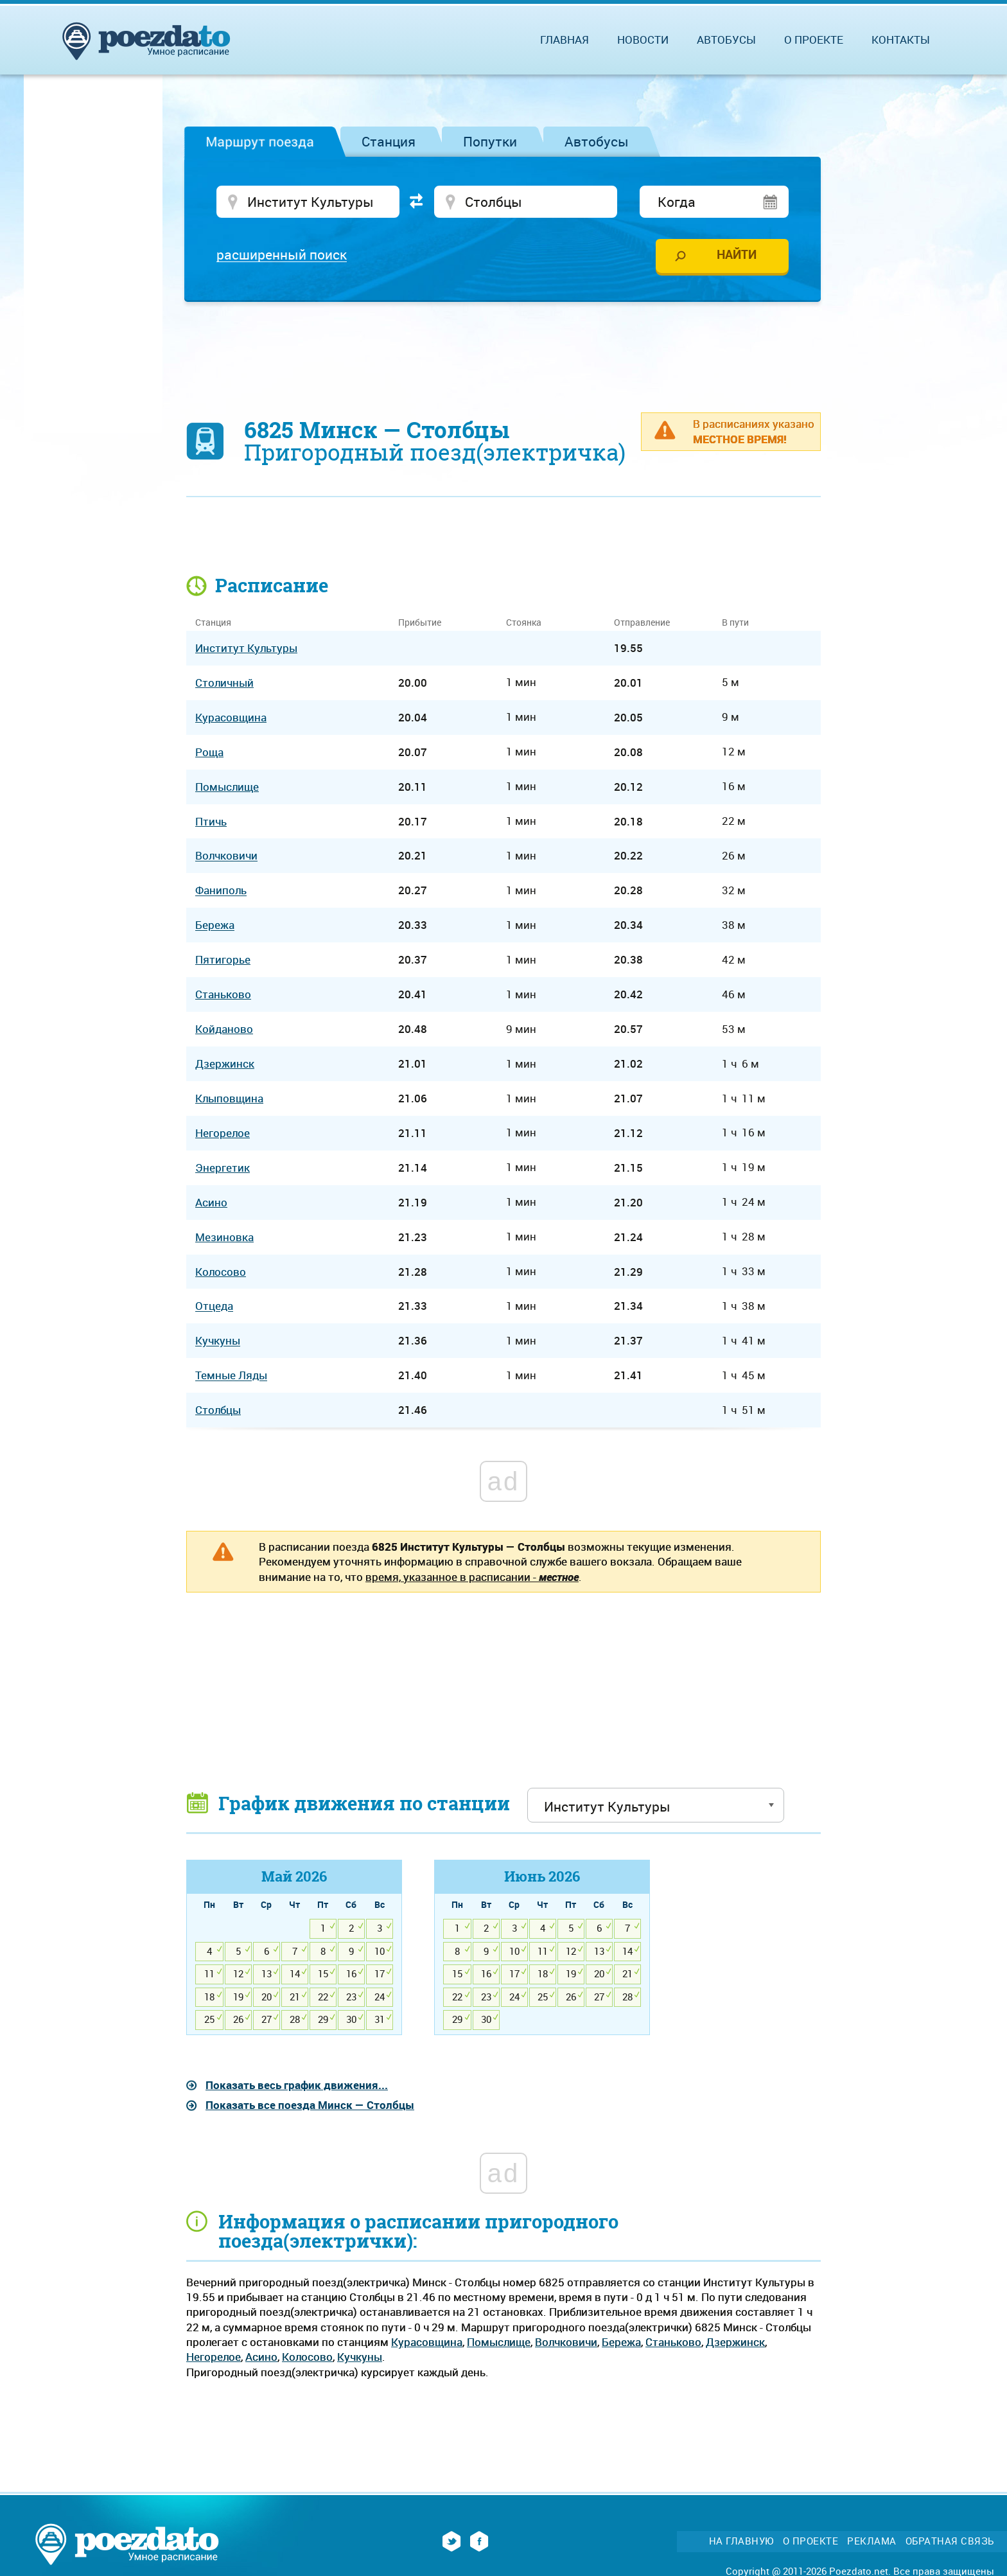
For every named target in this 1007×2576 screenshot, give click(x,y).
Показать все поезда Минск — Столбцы (310, 2104)
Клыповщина (229, 1098)
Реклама (872, 2541)
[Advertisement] (503, 350)
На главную (741, 2541)
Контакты (900, 39)
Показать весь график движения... (297, 2085)
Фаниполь (221, 890)
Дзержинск (735, 2341)
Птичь (211, 821)
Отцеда (214, 1306)
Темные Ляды (231, 1375)
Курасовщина (426, 2341)
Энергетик (222, 1167)
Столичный (224, 682)
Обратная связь (950, 2541)
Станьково (673, 2341)
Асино (261, 2356)
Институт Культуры (246, 647)
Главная (564, 39)
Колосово (307, 2356)
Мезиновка (224, 1237)
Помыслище (498, 2341)
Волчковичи (566, 2341)
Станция (389, 141)
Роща (209, 752)
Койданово (224, 1028)
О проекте (813, 39)
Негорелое (213, 2356)
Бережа (621, 2341)
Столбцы (218, 1409)
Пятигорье (222, 959)
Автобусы (597, 141)
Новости (643, 39)
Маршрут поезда (260, 141)
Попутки (490, 141)
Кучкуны (359, 2356)
